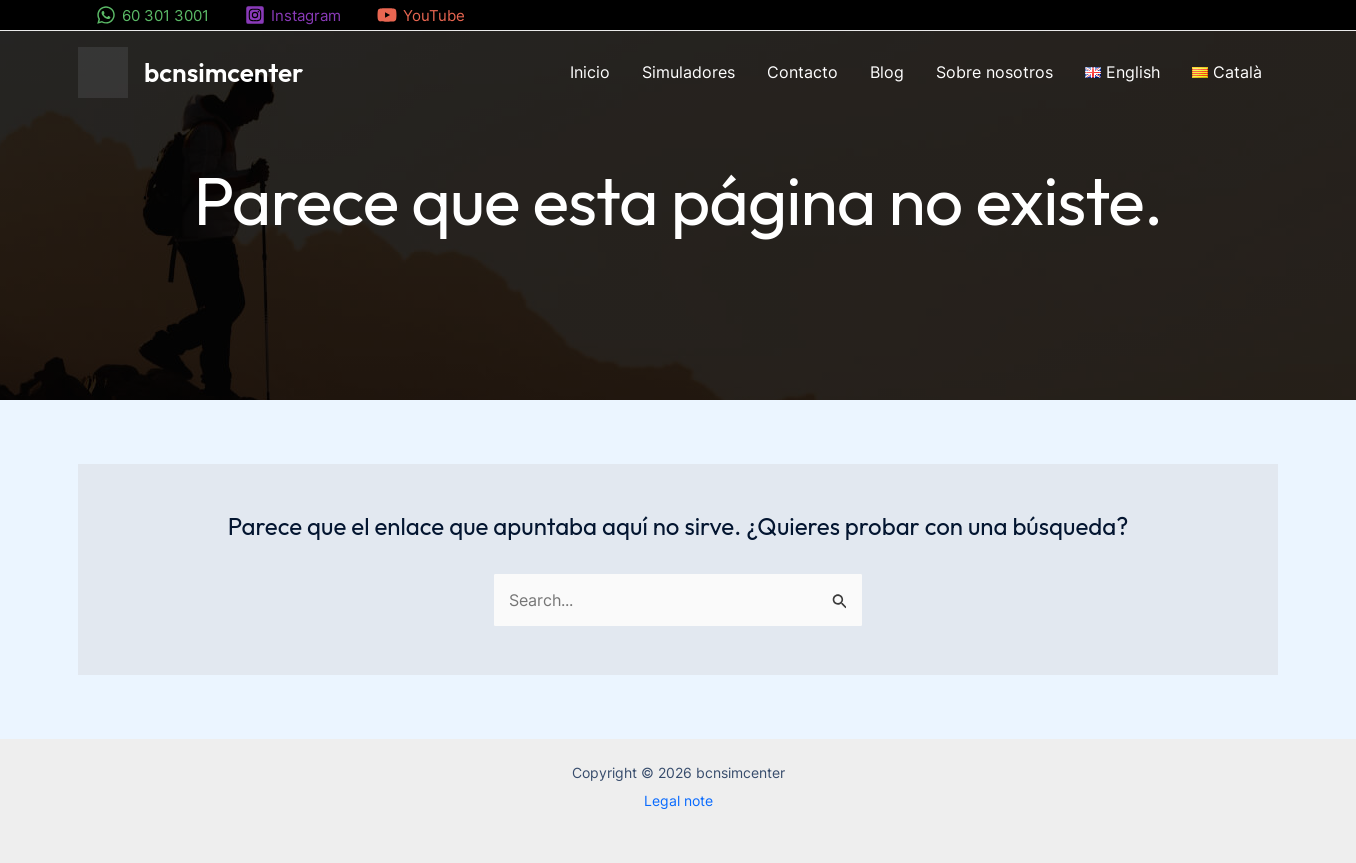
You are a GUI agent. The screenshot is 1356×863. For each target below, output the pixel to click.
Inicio (590, 72)
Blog (887, 72)
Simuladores (688, 72)
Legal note (678, 800)
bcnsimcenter (223, 72)
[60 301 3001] (152, 15)
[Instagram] (293, 15)
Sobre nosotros (994, 72)
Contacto (802, 72)
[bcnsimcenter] (103, 71)
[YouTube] (421, 15)
